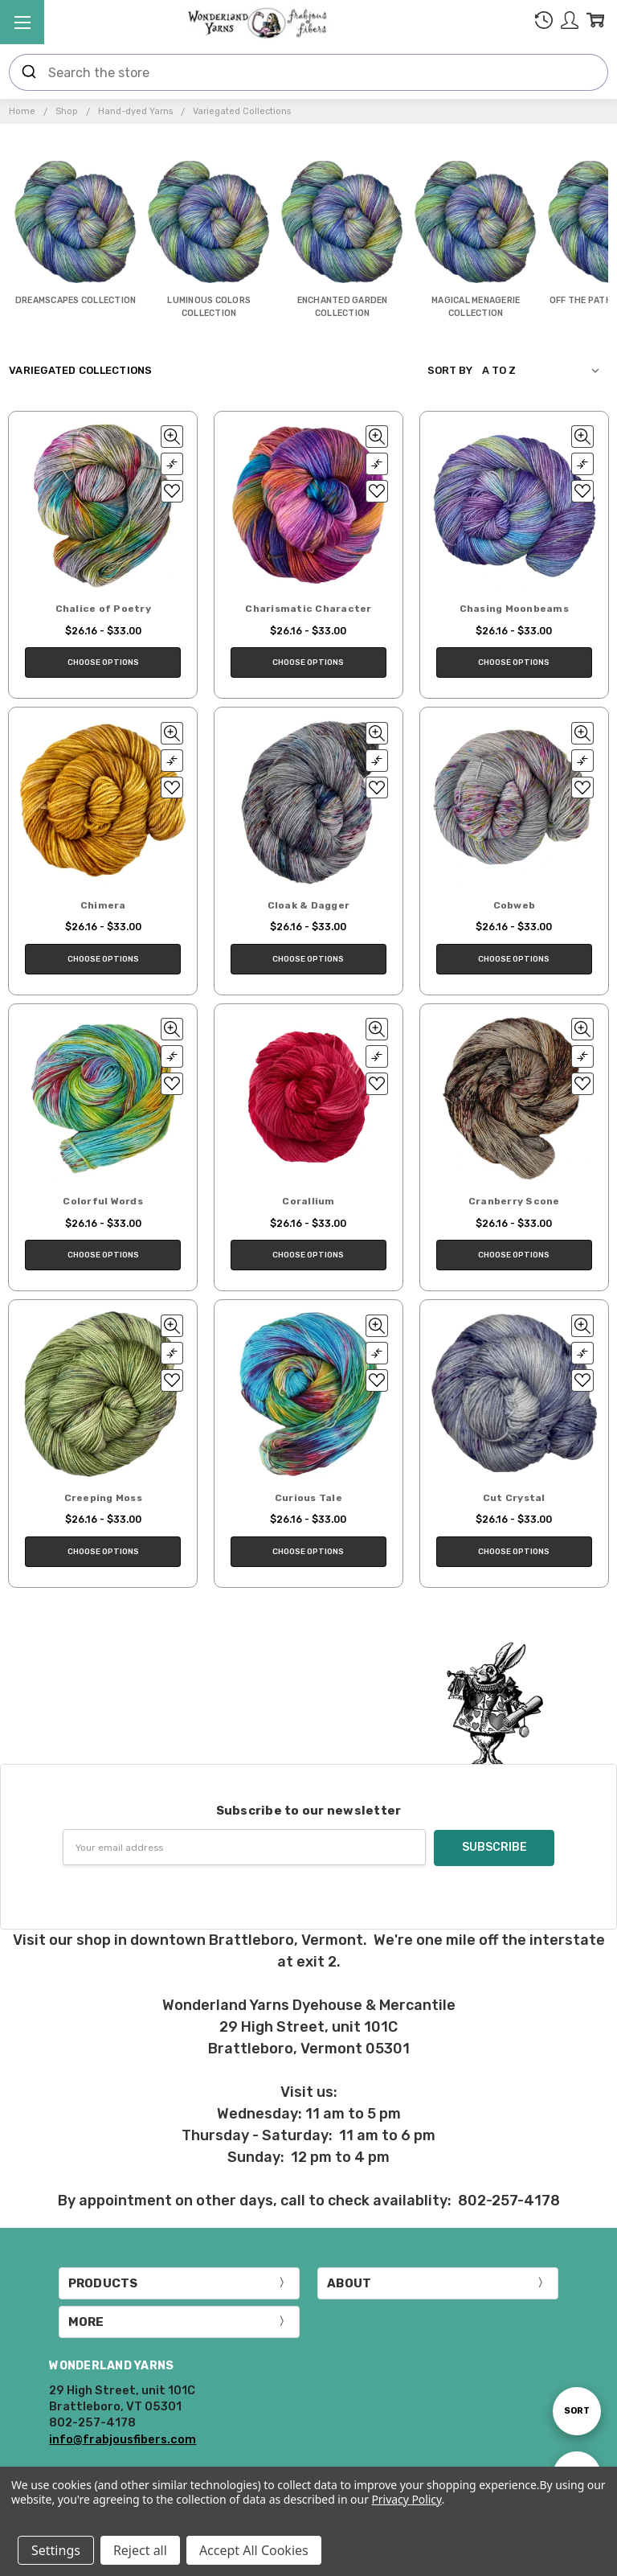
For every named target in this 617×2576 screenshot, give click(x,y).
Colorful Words (103, 1201)
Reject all (140, 2550)
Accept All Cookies (253, 2550)
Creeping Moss (103, 1497)
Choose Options (103, 662)
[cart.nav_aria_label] (595, 23)
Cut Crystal (514, 1497)
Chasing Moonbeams (514, 608)
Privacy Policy (406, 2499)
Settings (55, 2550)
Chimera (103, 905)
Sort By (449, 370)
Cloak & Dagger (309, 905)
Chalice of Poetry (103, 608)
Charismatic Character (308, 608)
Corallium (308, 1201)
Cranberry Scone (514, 1201)
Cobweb (514, 905)
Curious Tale (308, 1497)
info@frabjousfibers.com (122, 2438)
